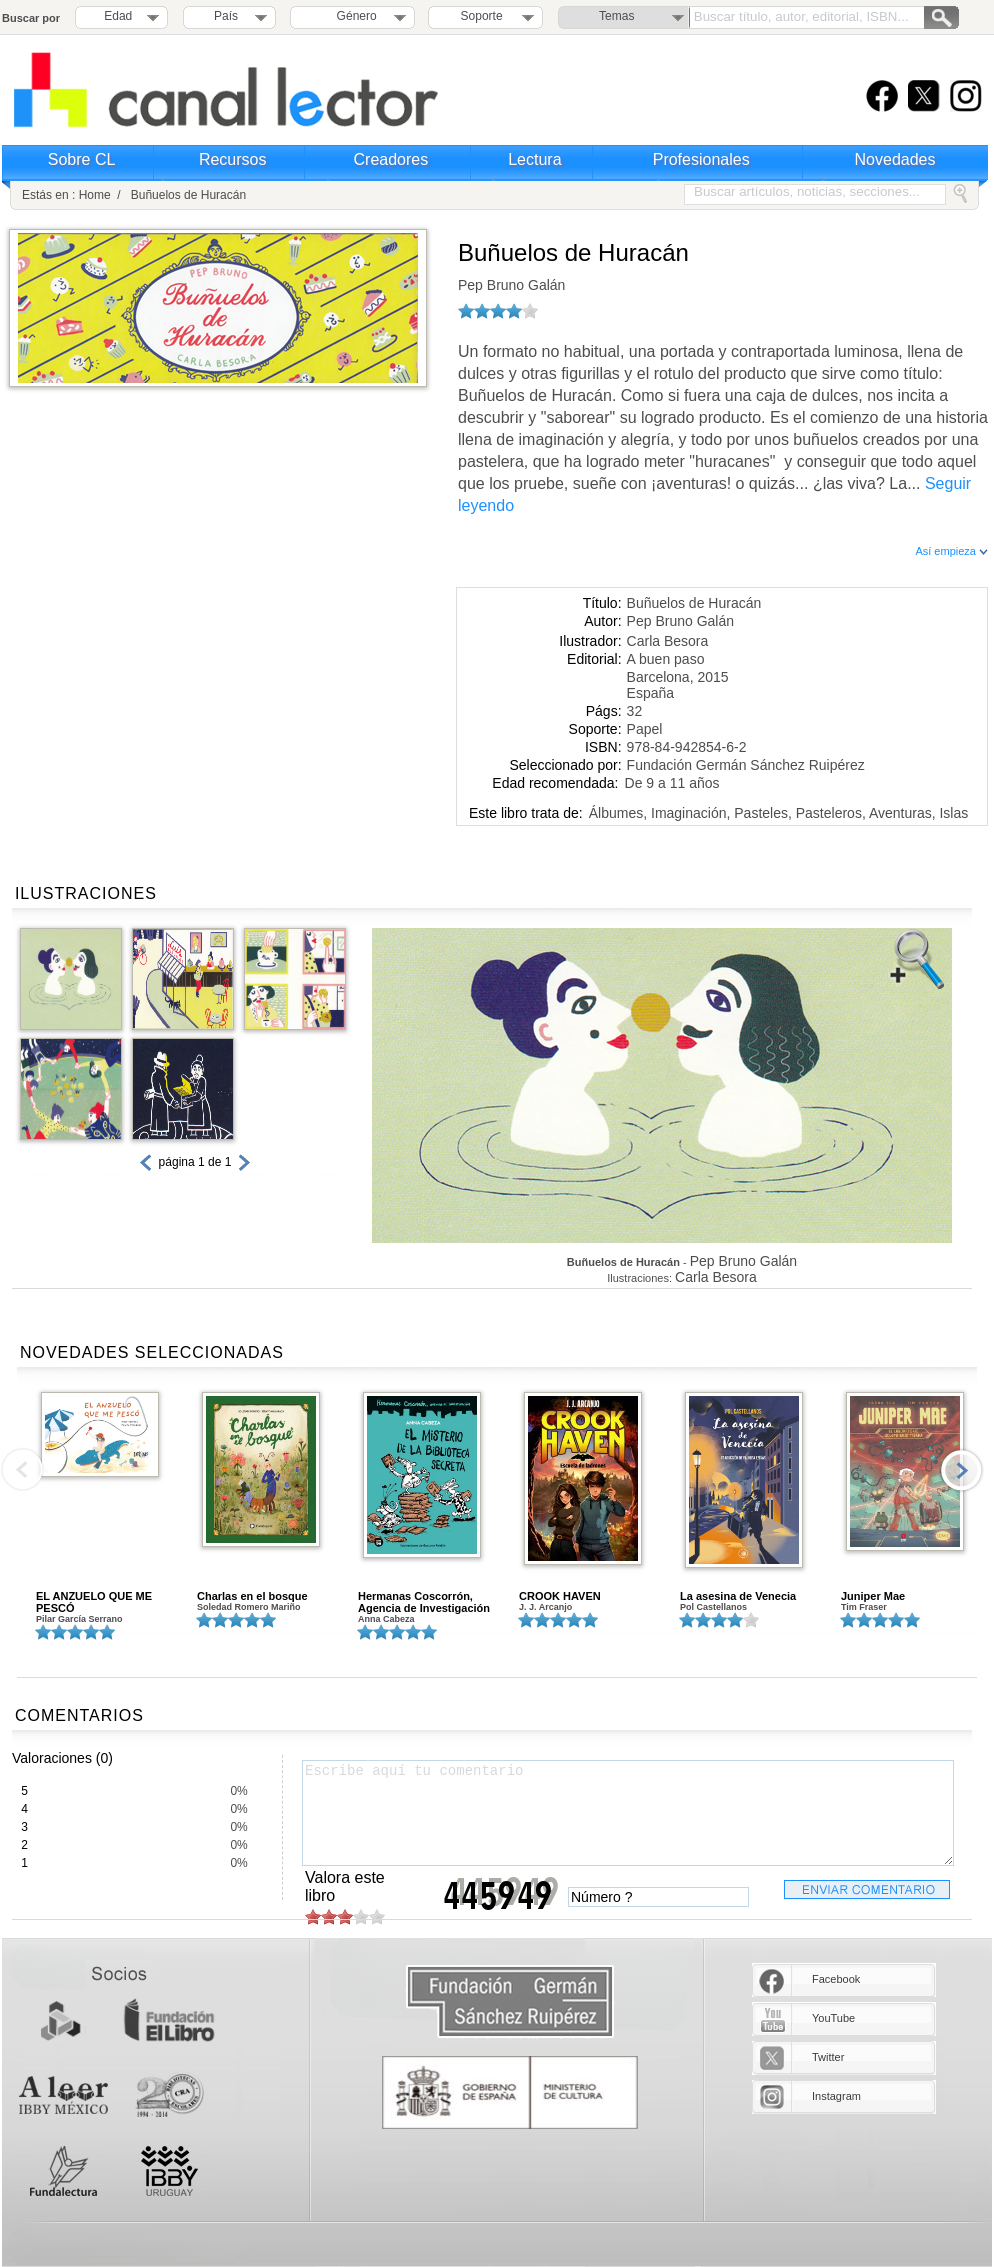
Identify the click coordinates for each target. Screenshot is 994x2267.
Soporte (482, 16)
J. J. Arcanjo (545, 1607)
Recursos (233, 159)
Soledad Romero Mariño (249, 1607)
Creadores (391, 159)
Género (353, 16)
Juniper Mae (873, 1596)
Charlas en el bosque (252, 1596)
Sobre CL (82, 159)
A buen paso (666, 659)
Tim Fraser (864, 1607)
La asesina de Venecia (738, 1596)
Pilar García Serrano (79, 1619)
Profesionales (701, 159)
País (226, 16)
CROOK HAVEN (560, 1596)
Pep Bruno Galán (511, 285)
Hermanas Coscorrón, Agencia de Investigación (424, 1602)
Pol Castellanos (713, 1607)
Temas (616, 16)
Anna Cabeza (386, 1619)
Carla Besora (668, 641)
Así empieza (951, 551)
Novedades (895, 159)
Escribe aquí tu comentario (628, 1813)
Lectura (534, 159)
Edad (118, 16)
